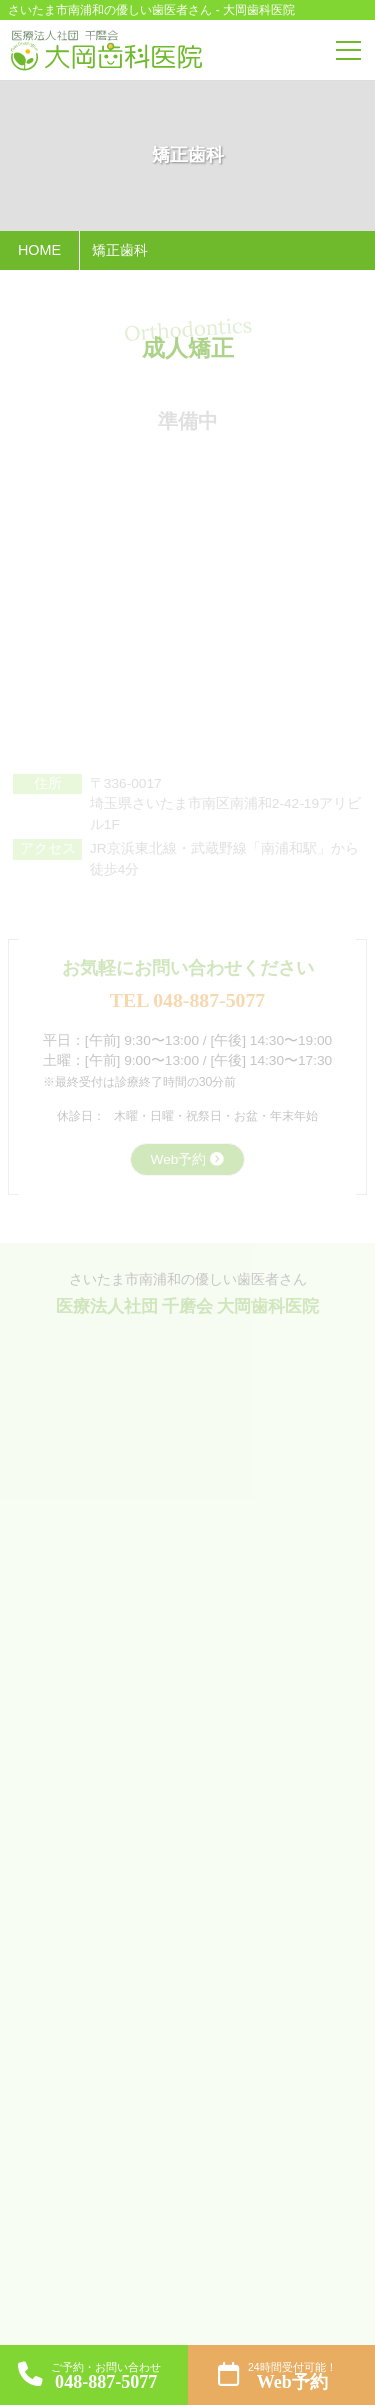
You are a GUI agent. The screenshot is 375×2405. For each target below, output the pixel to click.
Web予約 (179, 1159)
